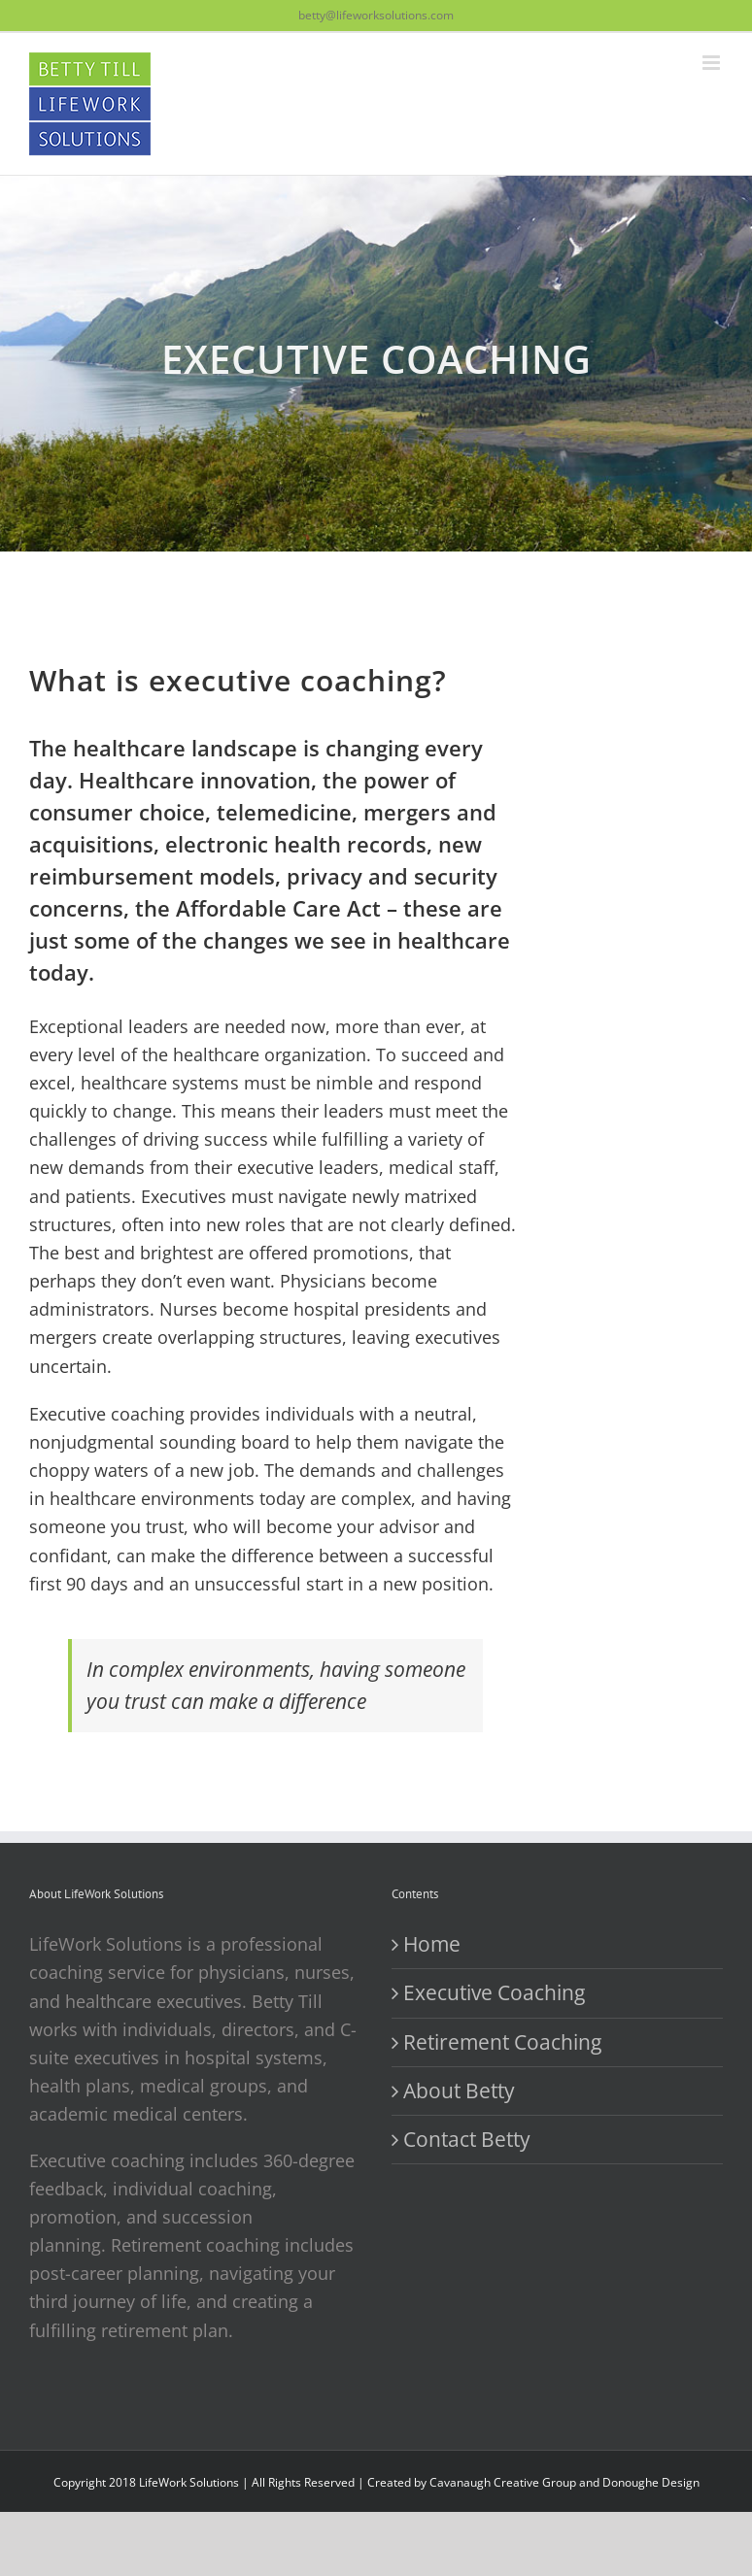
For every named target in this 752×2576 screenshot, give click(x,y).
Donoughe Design (651, 2482)
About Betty (459, 2090)
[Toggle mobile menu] (712, 62)
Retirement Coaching (502, 2042)
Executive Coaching (494, 1992)
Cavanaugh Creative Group (502, 2482)
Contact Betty (466, 2139)
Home (432, 1943)
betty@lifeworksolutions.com (376, 15)
